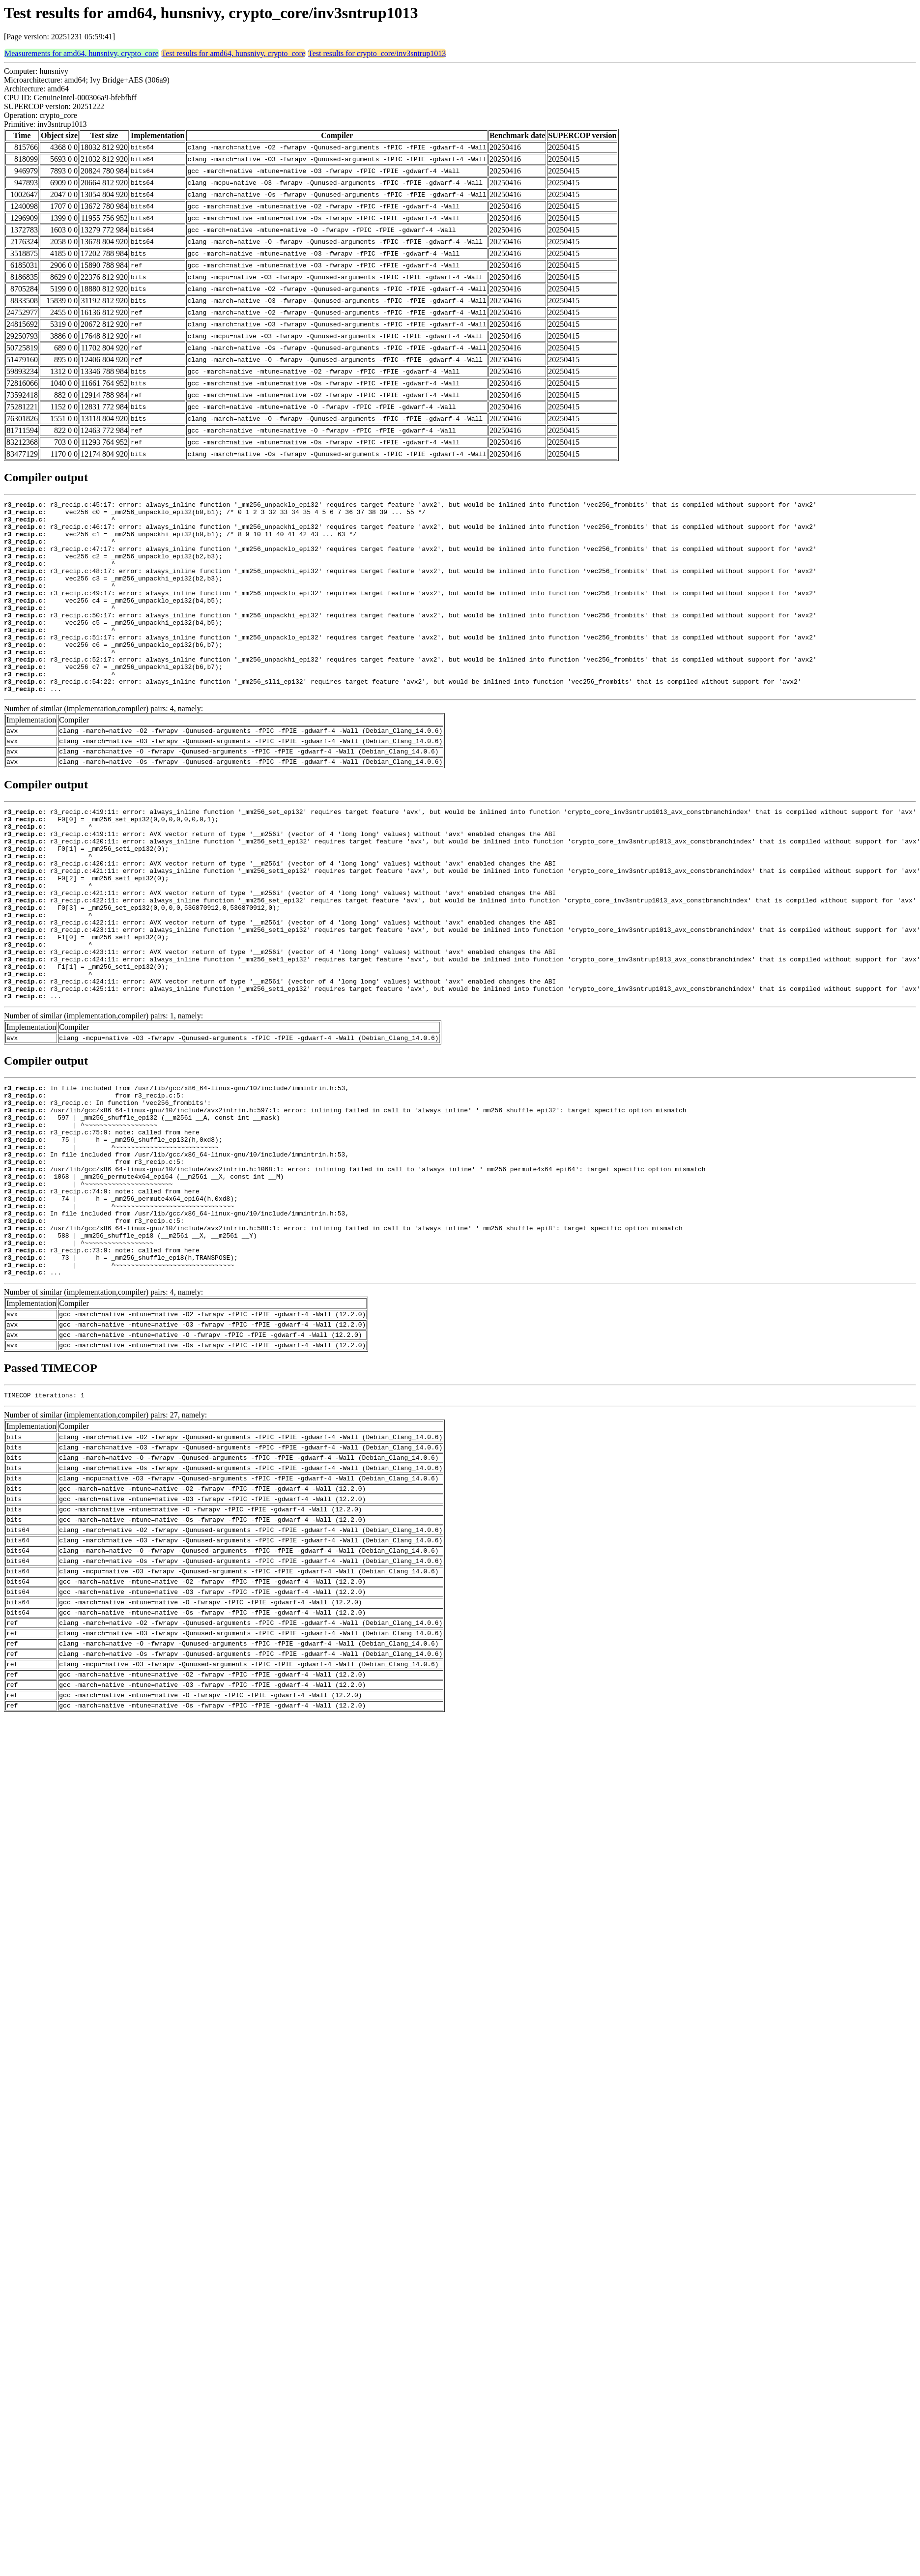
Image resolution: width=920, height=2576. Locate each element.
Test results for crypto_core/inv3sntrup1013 (377, 53)
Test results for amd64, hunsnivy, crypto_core (233, 53)
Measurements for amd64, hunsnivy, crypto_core (81, 53)
